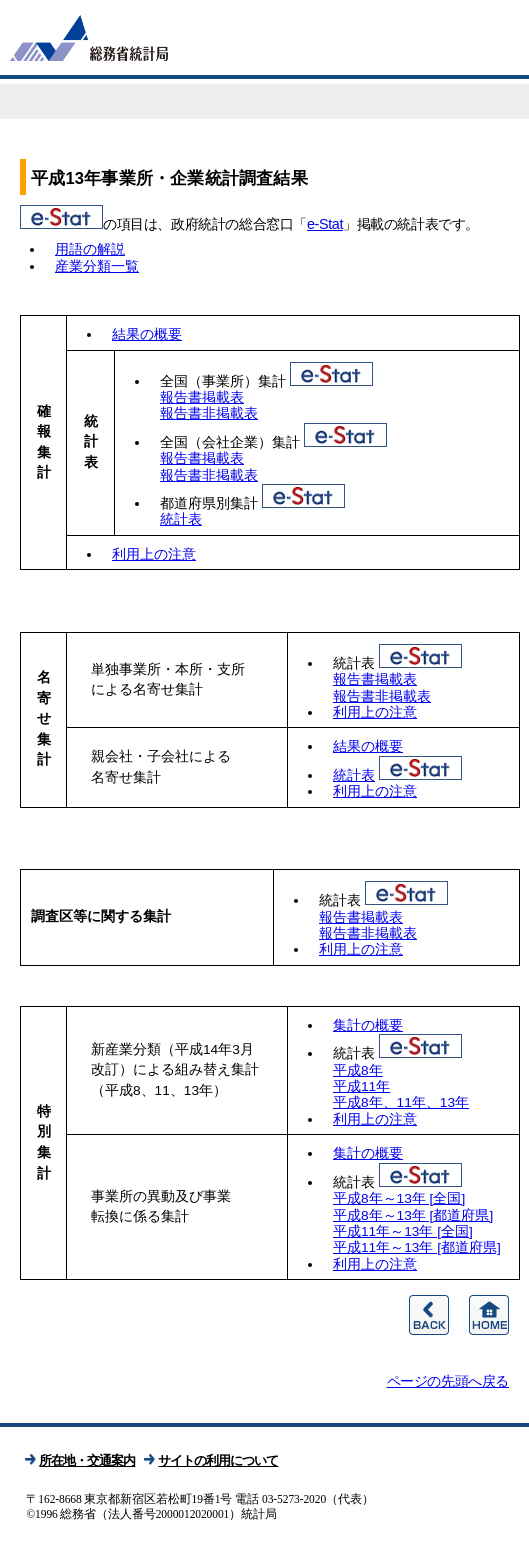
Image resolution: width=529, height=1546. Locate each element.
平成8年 (358, 1070)
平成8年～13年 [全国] (399, 1198)
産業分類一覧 (97, 266)
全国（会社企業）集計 (230, 442)
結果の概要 (147, 334)
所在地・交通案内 (87, 1460)
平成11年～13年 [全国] (403, 1231)
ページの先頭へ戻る (448, 1381)
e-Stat (325, 224)
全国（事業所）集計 (223, 381)
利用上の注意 (154, 554)
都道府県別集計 (209, 503)
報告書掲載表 (202, 397)
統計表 (181, 519)
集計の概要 (368, 1025)
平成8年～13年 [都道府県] (413, 1215)
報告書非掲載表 (209, 413)
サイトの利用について (218, 1460)
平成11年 (361, 1086)
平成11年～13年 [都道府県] (417, 1247)
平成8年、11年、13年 (401, 1102)
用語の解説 (90, 249)
